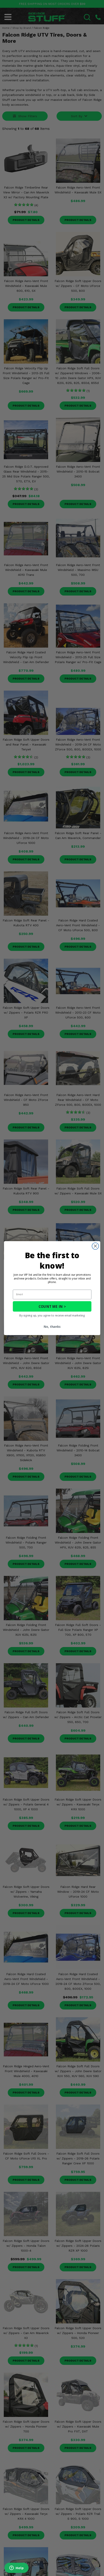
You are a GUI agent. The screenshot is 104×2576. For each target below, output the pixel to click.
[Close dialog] (95, 1246)
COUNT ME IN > (51, 1306)
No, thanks (51, 1326)
